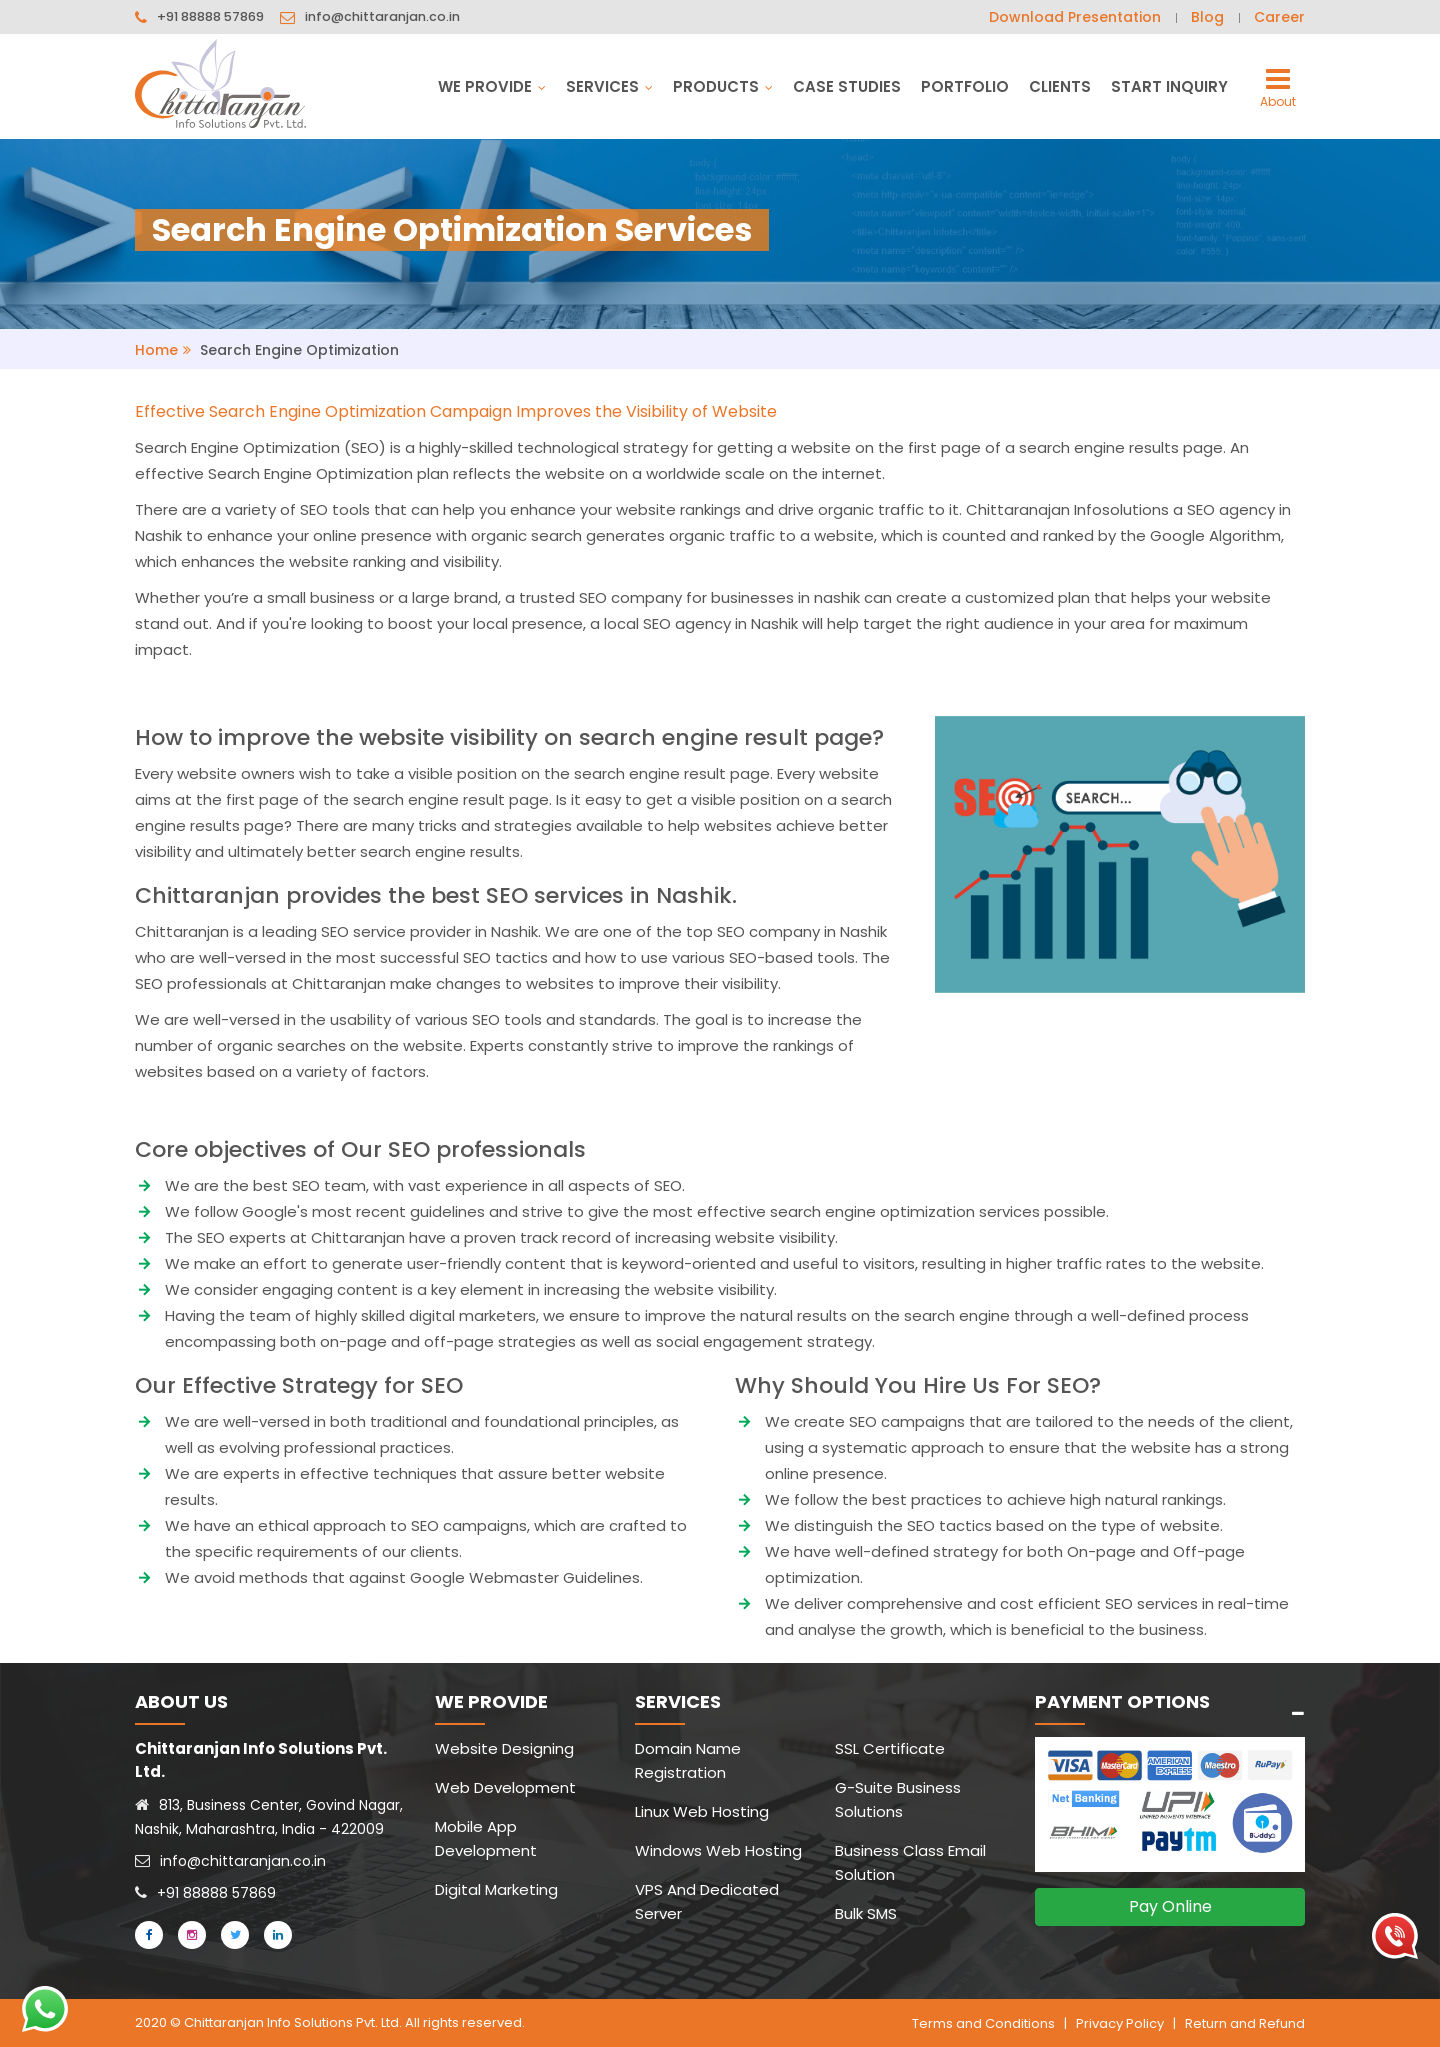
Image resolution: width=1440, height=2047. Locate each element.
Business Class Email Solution (910, 1862)
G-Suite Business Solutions (898, 1799)
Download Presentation (1075, 17)
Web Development (505, 1787)
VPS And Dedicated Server (707, 1901)
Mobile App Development (486, 1838)
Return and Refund (1245, 2023)
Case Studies (847, 86)
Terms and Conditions (983, 2023)
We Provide (492, 86)
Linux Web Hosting (702, 1811)
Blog (1207, 17)
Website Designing (504, 1748)
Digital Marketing (496, 1889)
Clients (1060, 86)
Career (1279, 17)
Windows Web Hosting (718, 1850)
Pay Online (1170, 1906)
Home (156, 350)
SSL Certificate (890, 1748)
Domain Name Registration (688, 1760)
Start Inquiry (1169, 86)
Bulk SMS (866, 1913)
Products (723, 86)
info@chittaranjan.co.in (383, 17)
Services (609, 86)
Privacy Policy (1120, 2023)
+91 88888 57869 (211, 17)
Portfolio (965, 86)
